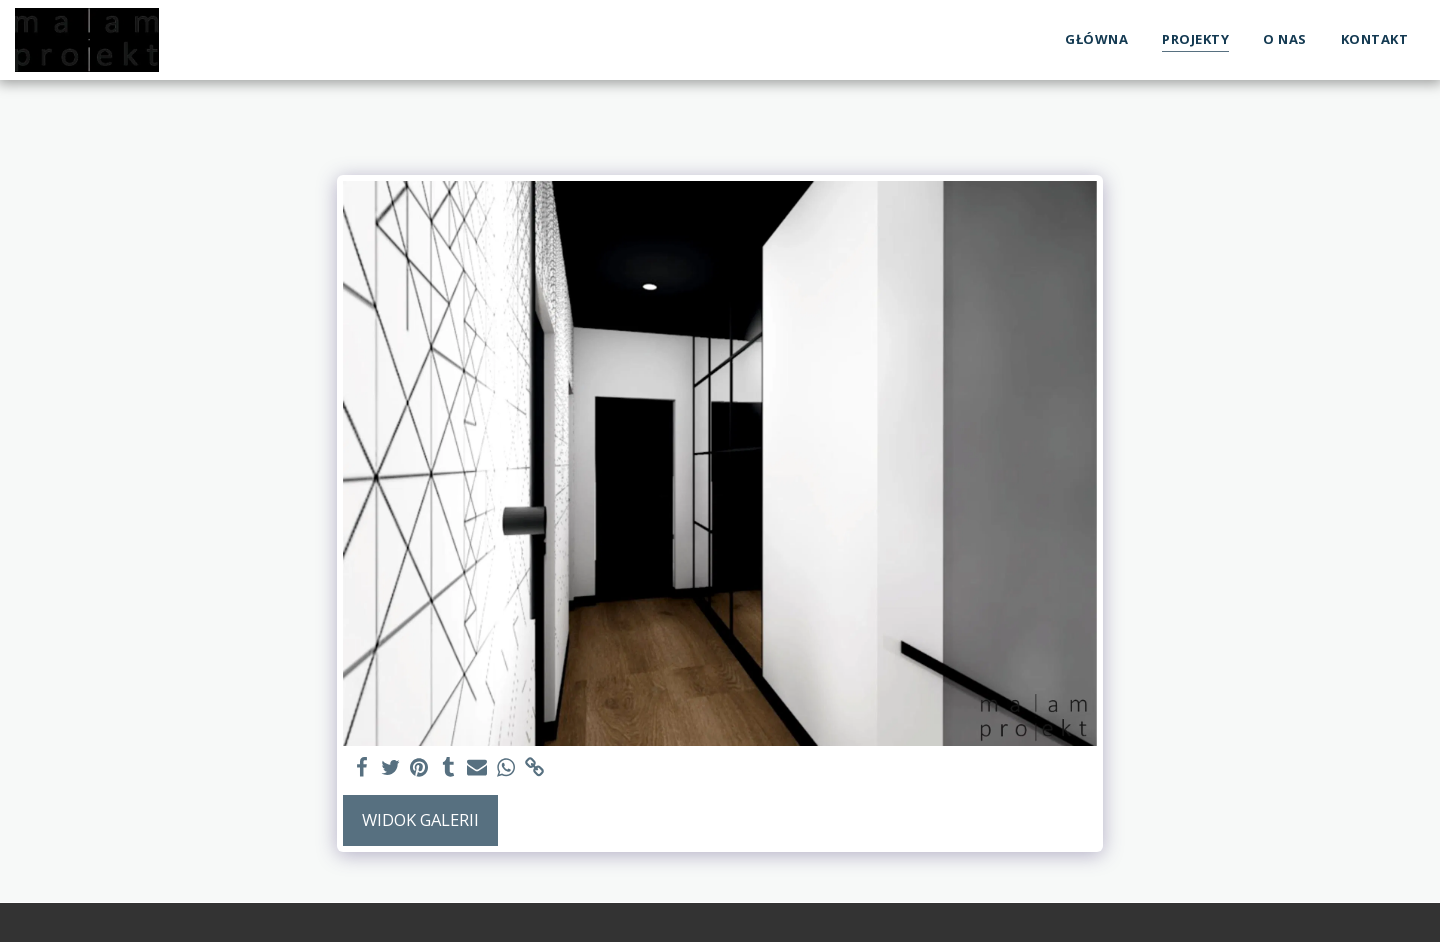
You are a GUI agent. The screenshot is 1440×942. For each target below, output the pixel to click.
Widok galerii (420, 819)
